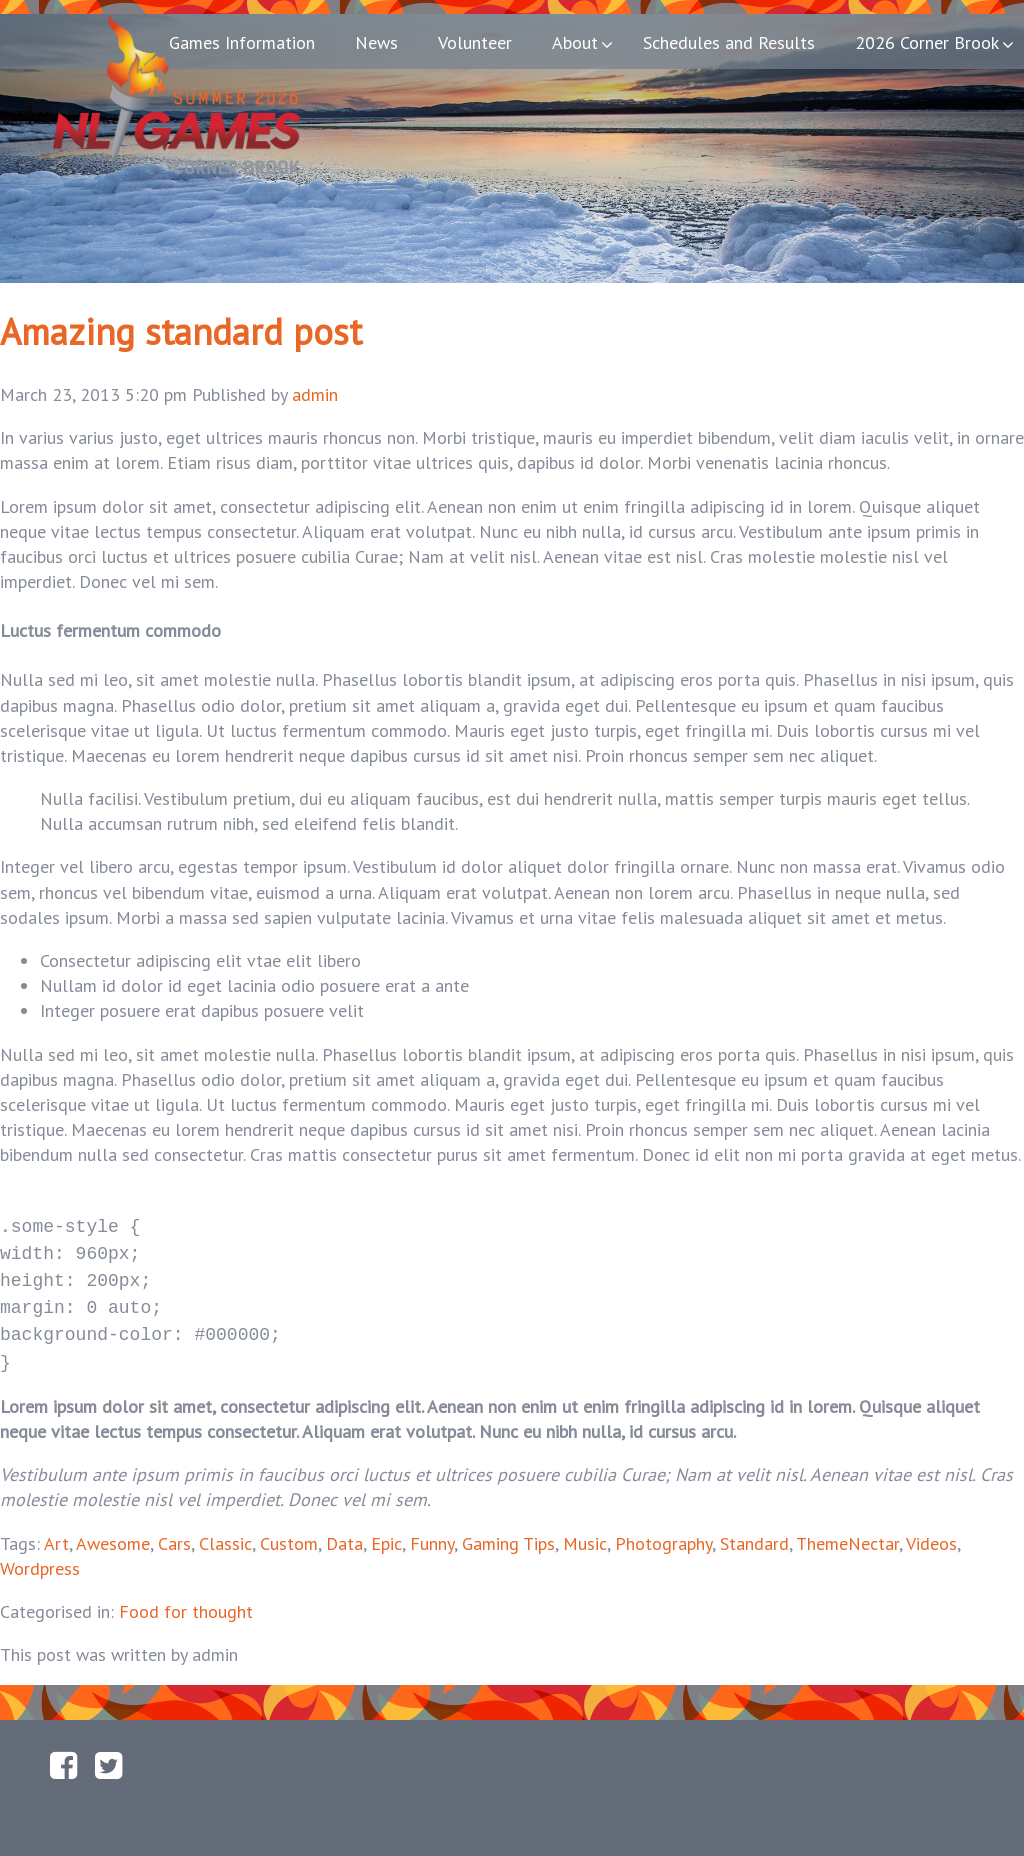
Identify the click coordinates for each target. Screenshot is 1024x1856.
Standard (754, 1529)
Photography (663, 1529)
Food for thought (186, 1597)
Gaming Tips (508, 1529)
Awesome (113, 1529)
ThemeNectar (847, 1529)
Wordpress (40, 1554)
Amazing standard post (181, 331)
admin (315, 394)
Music (585, 1529)
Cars (174, 1529)
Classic (225, 1529)
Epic (386, 1529)
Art (56, 1529)
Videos (931, 1529)
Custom (289, 1529)
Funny (432, 1529)
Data (344, 1529)
